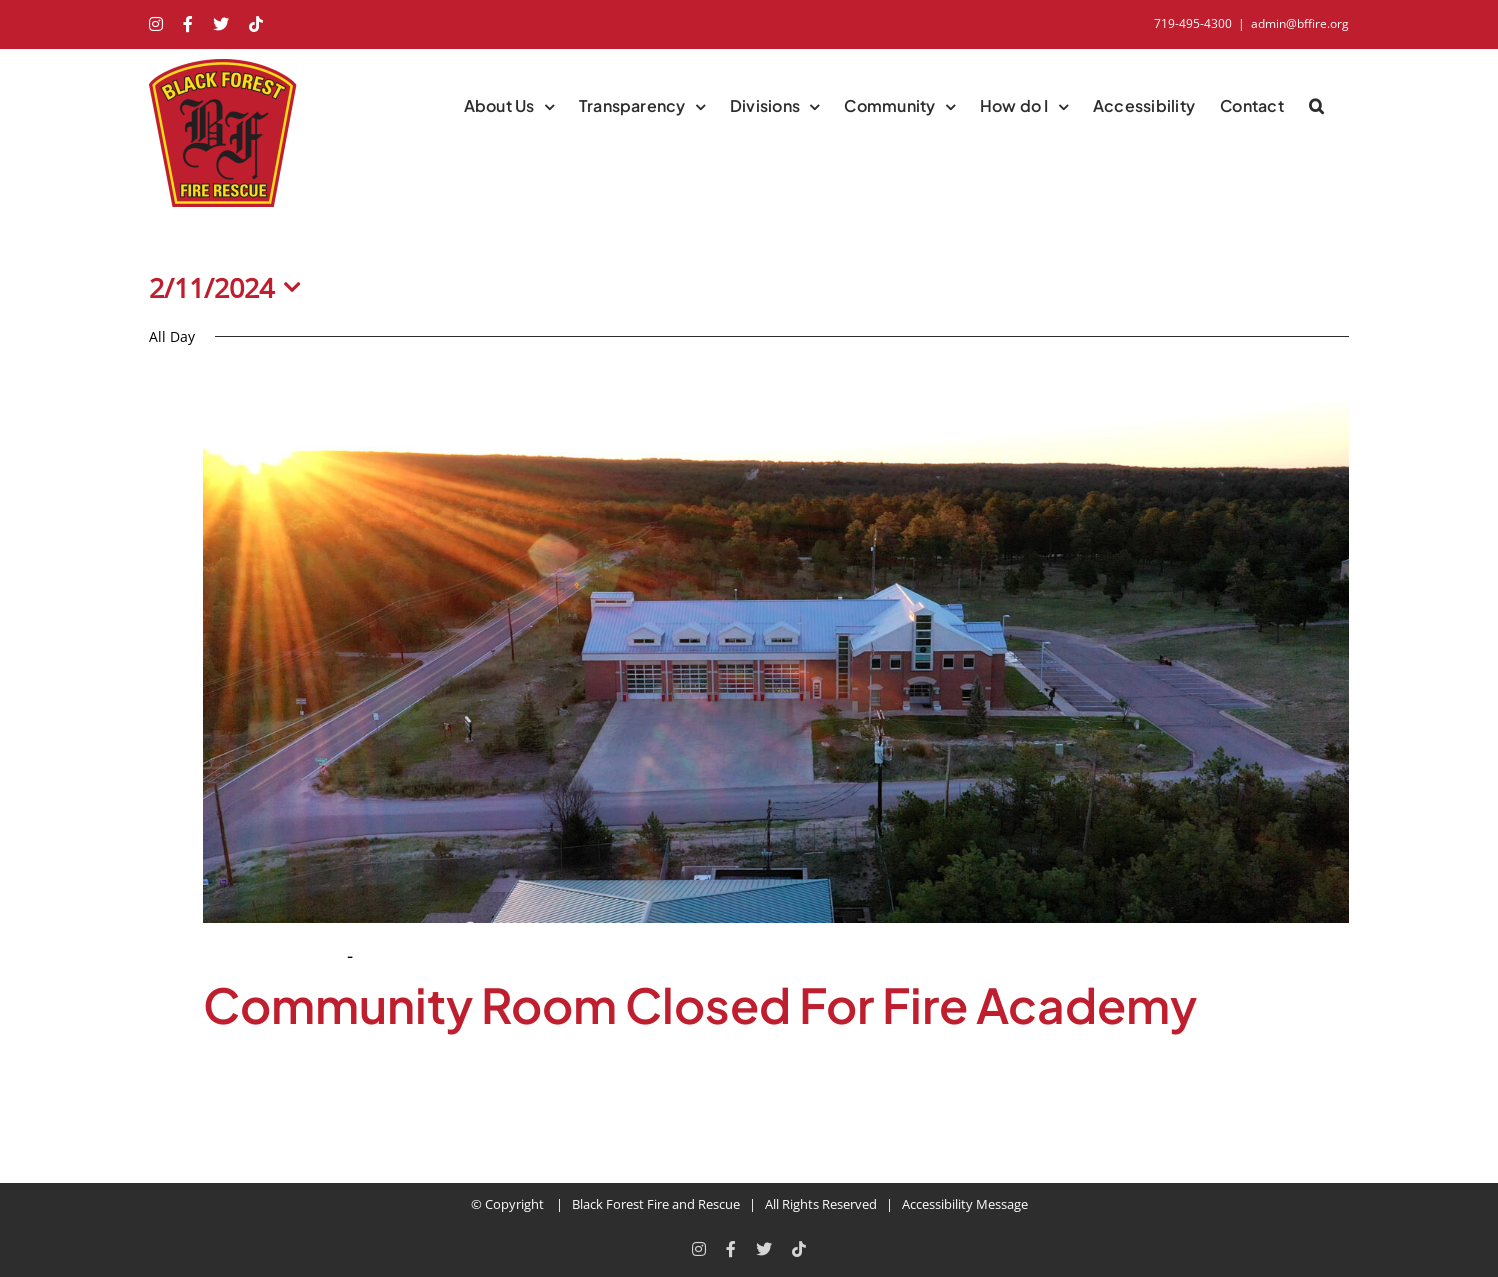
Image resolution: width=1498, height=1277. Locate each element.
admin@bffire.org (1300, 23)
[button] (1316, 106)
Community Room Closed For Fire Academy (700, 1004)
